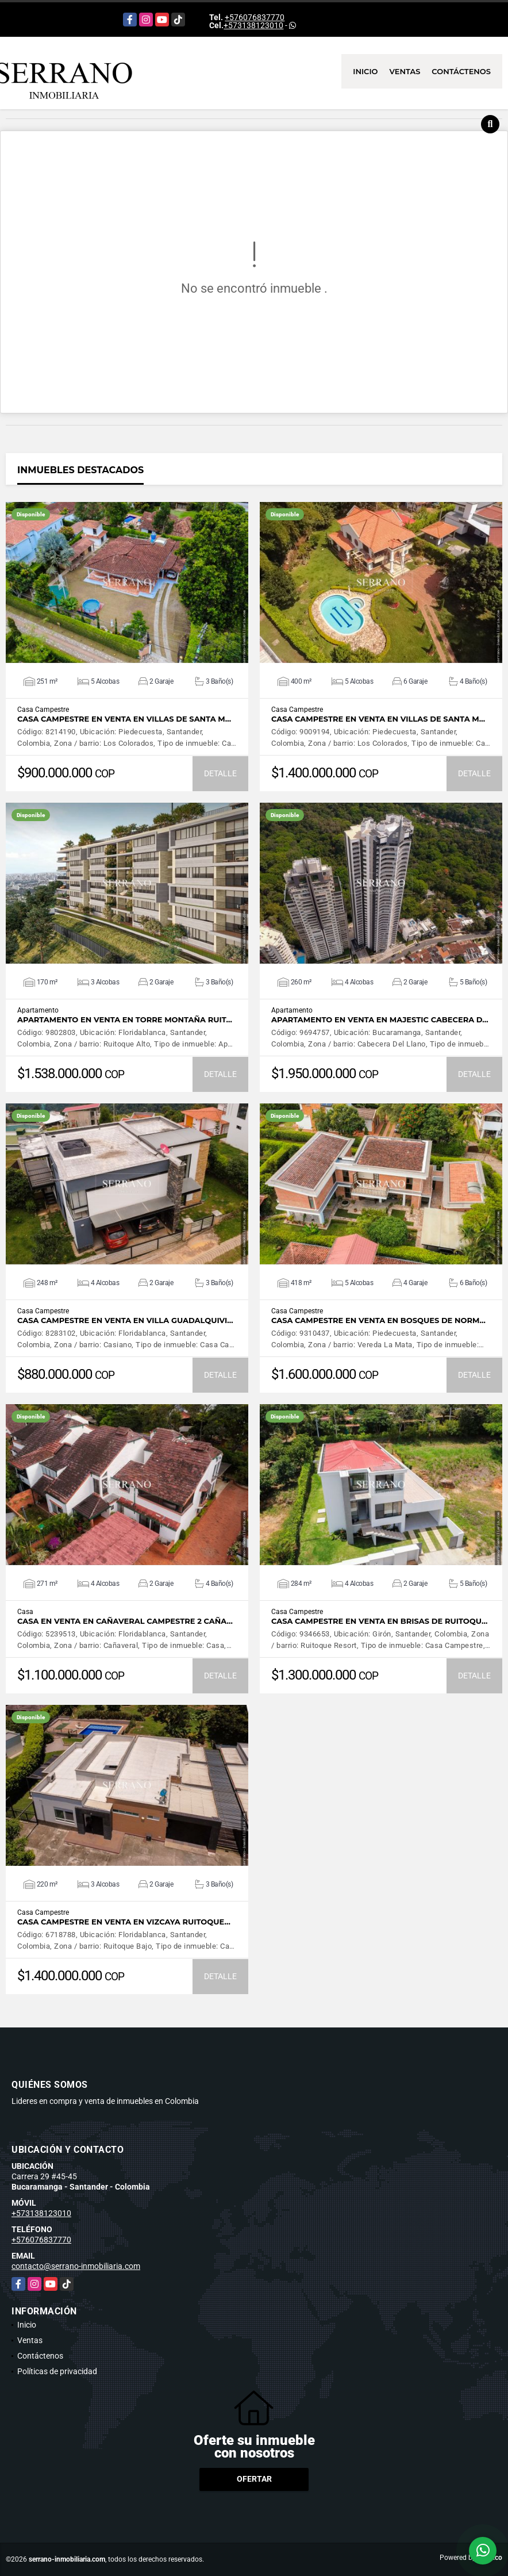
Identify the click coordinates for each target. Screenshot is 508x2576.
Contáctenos (461, 71)
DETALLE (220, 773)
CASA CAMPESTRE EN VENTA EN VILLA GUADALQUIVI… (125, 1320)
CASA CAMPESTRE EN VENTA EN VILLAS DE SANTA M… (124, 719)
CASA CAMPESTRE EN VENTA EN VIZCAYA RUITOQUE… (123, 1922)
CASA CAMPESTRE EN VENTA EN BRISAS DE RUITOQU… (379, 1621)
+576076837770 (254, 17)
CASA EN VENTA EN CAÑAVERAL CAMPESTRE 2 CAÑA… (125, 1621)
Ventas (405, 71)
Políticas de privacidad (57, 2371)
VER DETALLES (127, 582)
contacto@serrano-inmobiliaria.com (75, 2266)
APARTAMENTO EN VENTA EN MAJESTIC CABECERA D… (379, 1019)
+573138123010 (253, 25)
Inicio (365, 71)
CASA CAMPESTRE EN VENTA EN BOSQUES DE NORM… (378, 1320)
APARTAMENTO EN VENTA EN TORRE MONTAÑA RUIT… (124, 1019)
